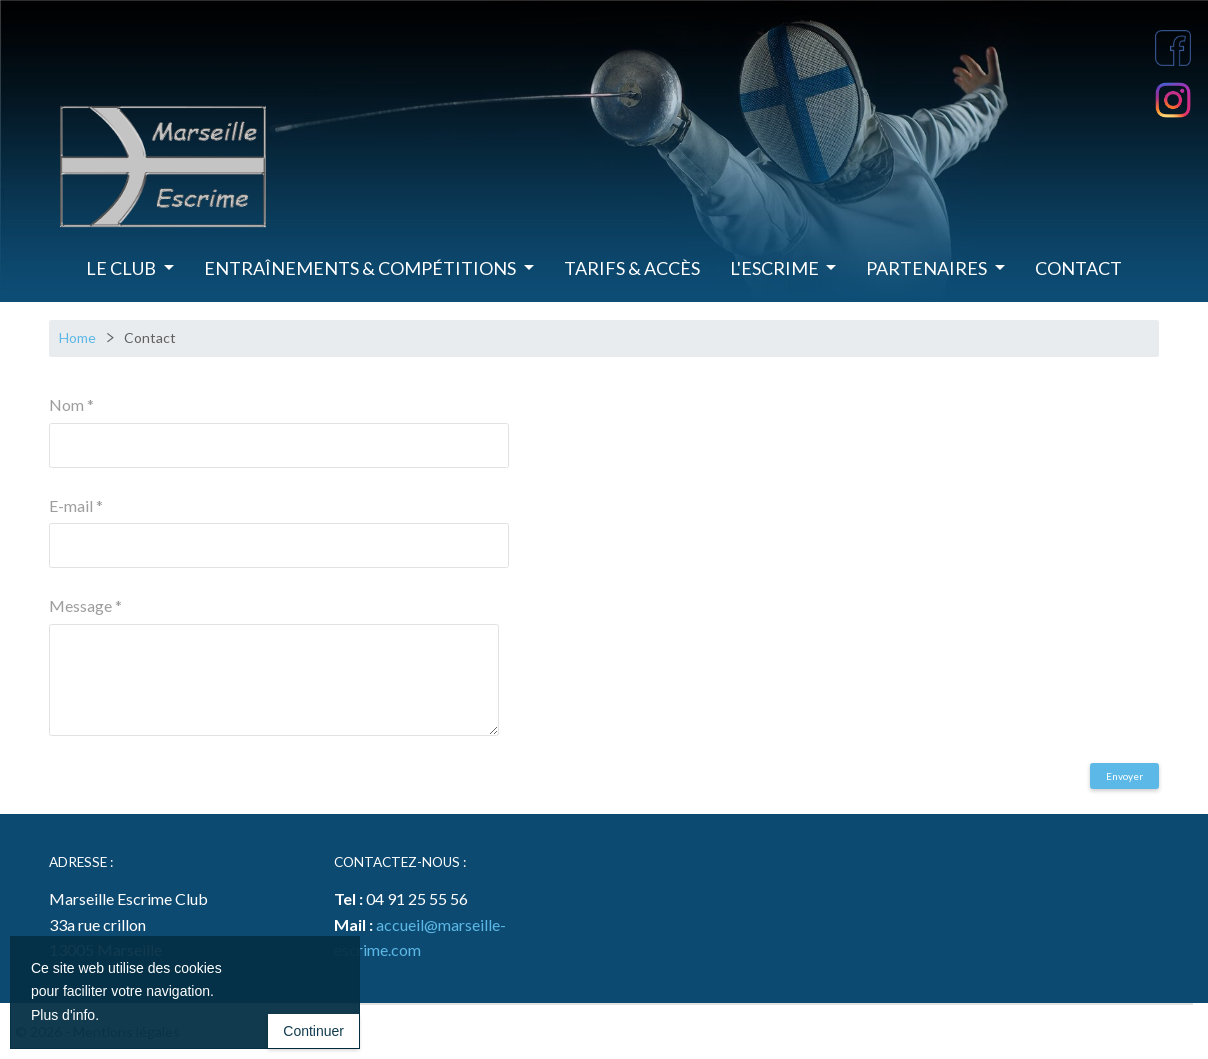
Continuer (313, 1033)
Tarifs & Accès (632, 268)
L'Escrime (776, 268)
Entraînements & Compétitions (361, 268)
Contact (1078, 268)
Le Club (122, 268)
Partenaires (928, 268)
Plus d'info (63, 1017)
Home (77, 337)
